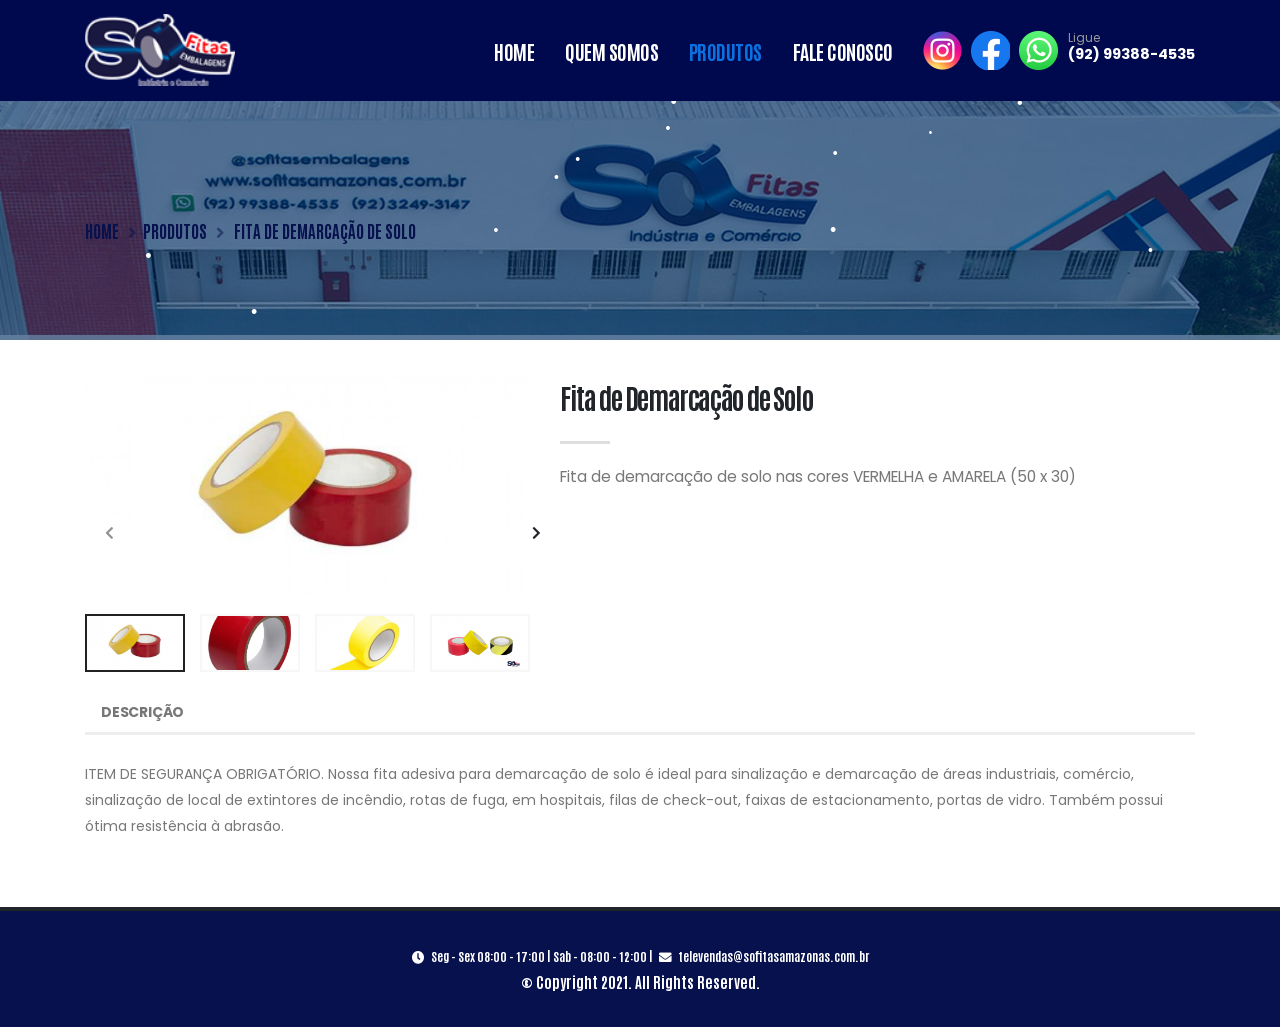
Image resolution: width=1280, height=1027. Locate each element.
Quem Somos (611, 51)
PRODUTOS (175, 230)
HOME (102, 230)
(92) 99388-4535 (1131, 54)
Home (514, 51)
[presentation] (110, 534)
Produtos (725, 51)
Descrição (142, 712)
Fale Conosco (843, 51)
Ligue (1084, 38)
